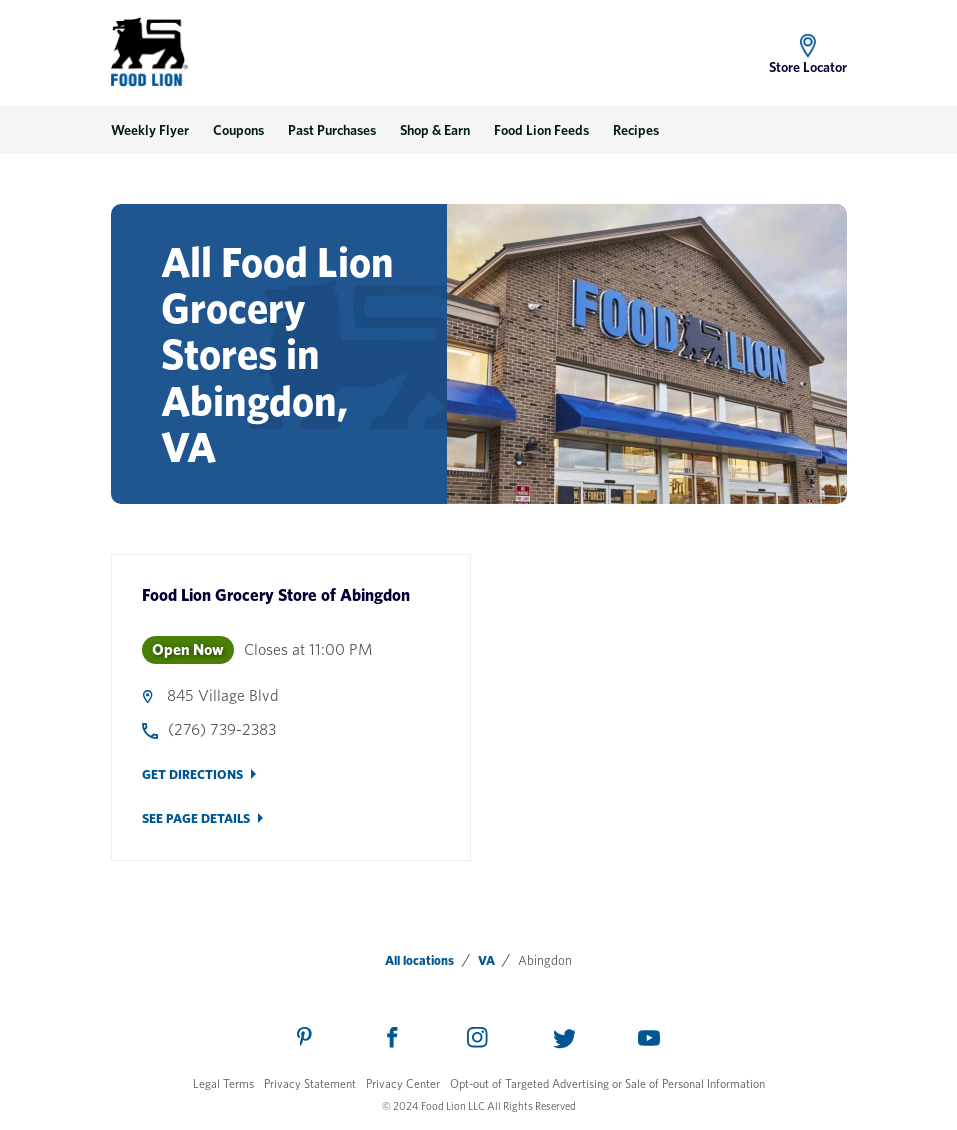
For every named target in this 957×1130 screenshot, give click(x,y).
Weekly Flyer (150, 130)
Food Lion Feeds (541, 130)
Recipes (636, 130)
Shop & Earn (435, 130)
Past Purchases (332, 130)
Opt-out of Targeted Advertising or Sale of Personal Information (607, 1083)
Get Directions (192, 774)
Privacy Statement (310, 1083)
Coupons (238, 130)
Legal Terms (223, 1083)
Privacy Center (403, 1083)
